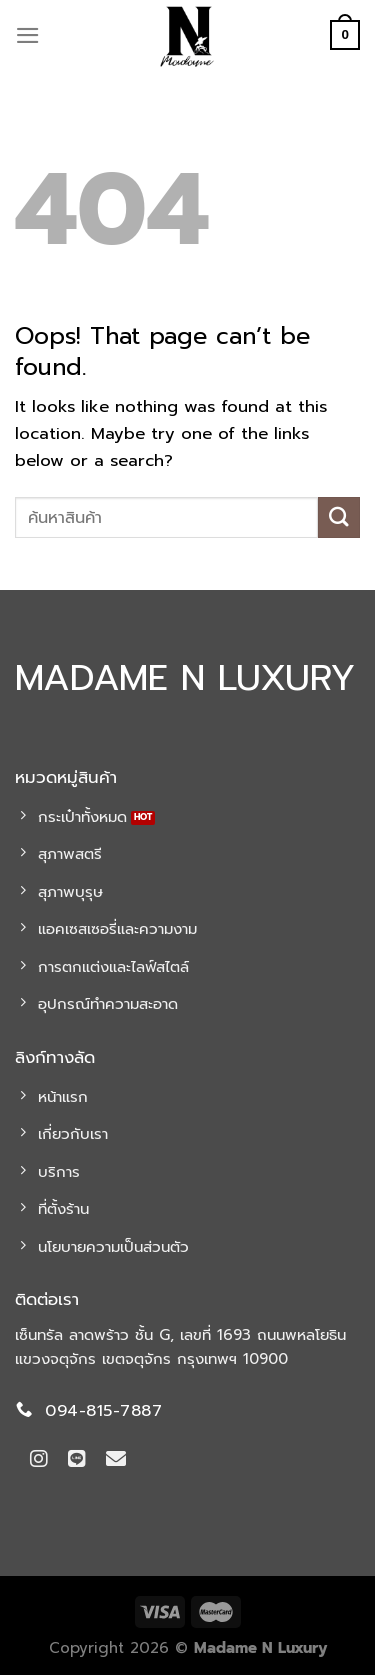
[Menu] (28, 35)
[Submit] (339, 517)
